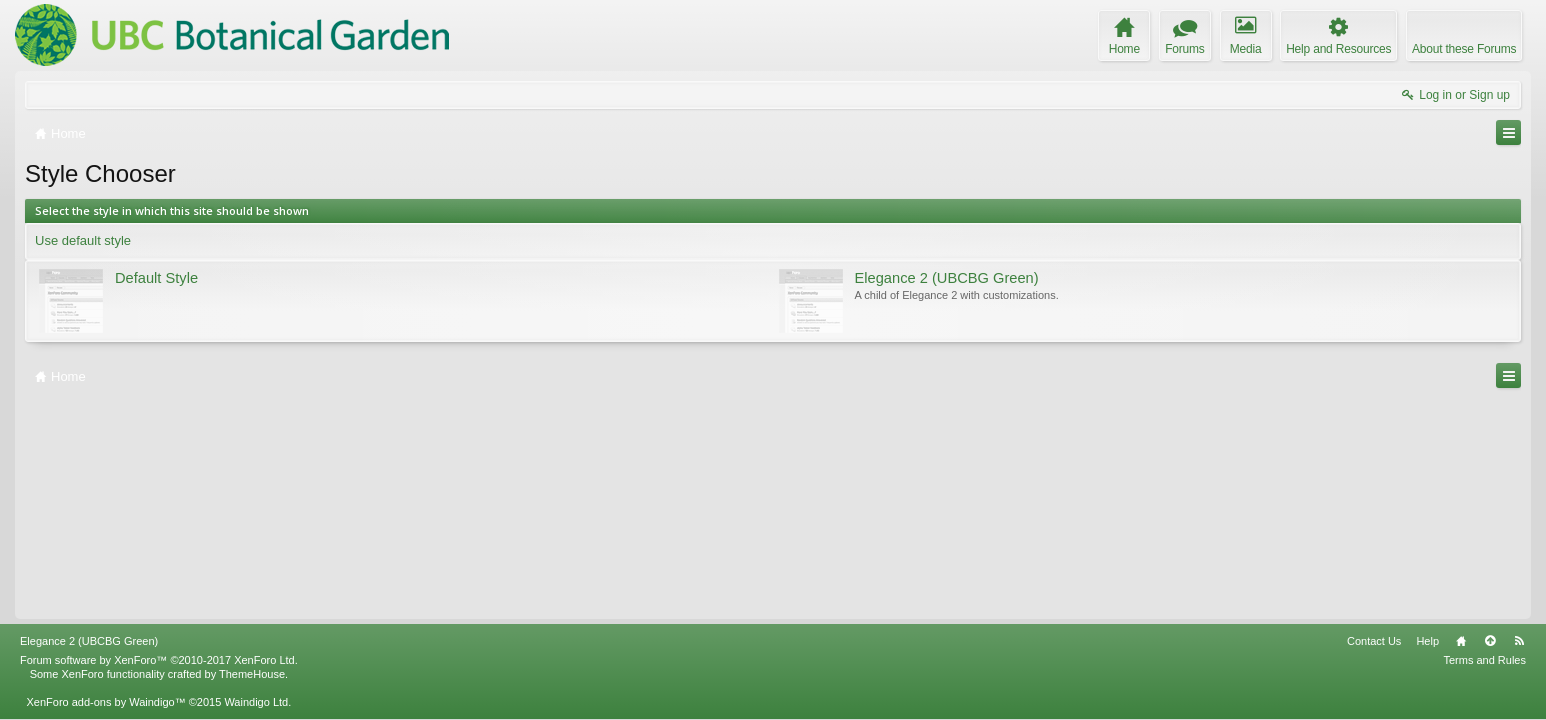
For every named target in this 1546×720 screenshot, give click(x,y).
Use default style (83, 240)
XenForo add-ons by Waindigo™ (105, 702)
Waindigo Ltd (256, 702)
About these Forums (1464, 49)
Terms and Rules (1484, 660)
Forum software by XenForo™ (159, 660)
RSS (1519, 641)
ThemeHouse (252, 674)
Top (1490, 641)
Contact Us (1374, 641)
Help (1427, 641)
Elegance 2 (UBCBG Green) (89, 641)
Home (1461, 641)
